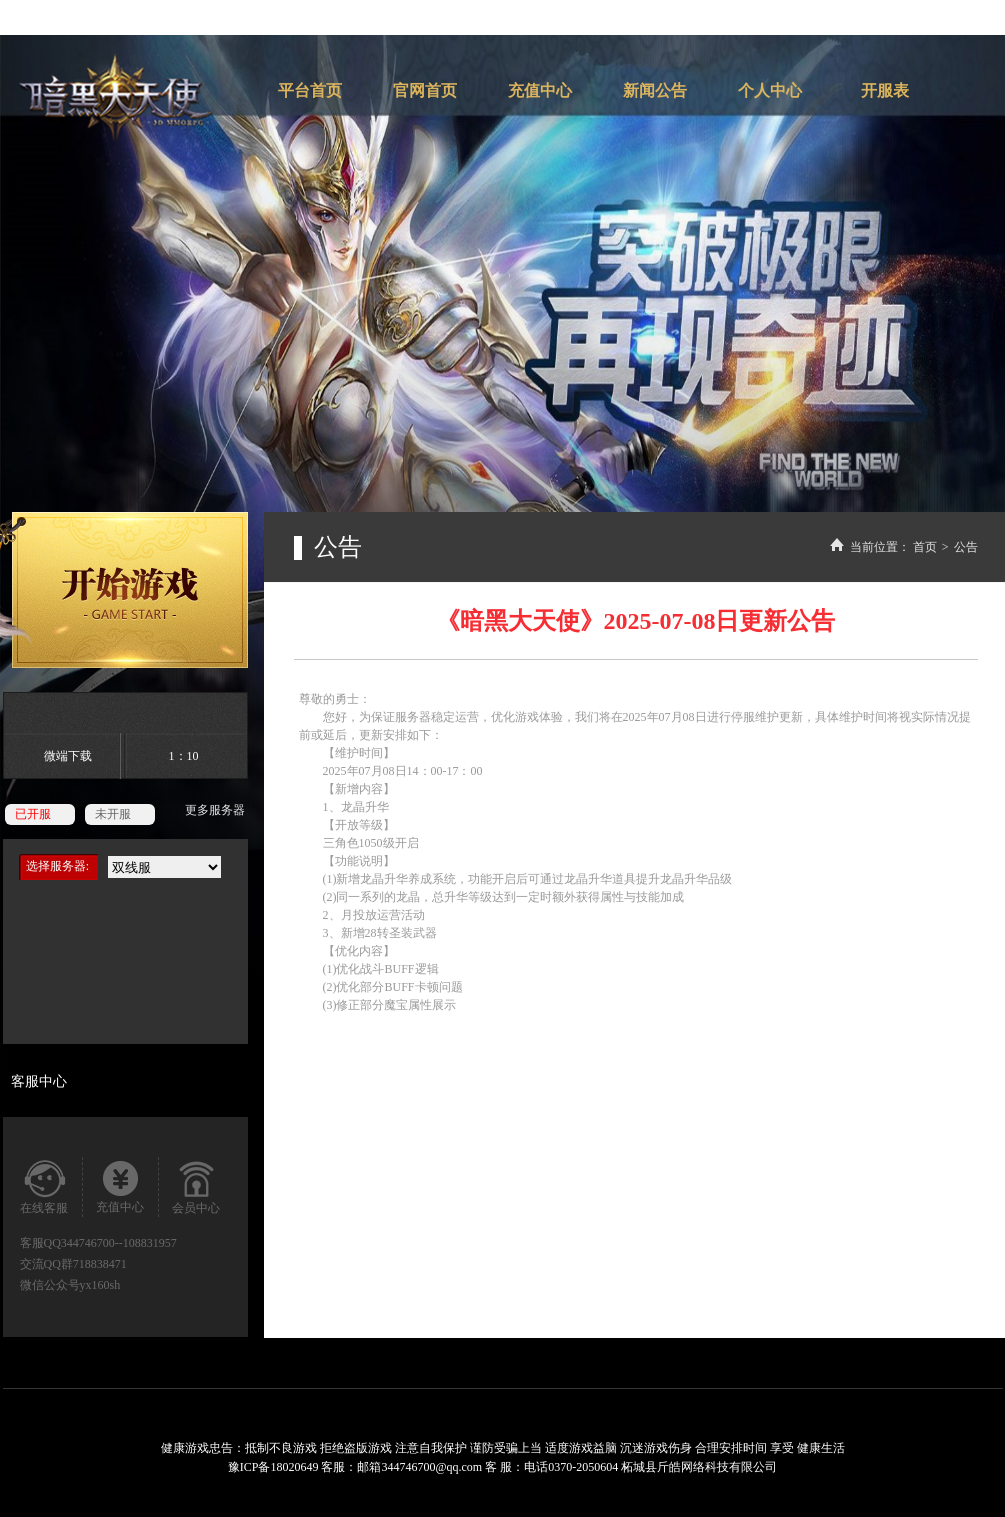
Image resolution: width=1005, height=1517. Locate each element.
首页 (925, 547)
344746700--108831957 (119, 1243)
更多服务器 (215, 810)
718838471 (100, 1264)
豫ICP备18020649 (275, 1467)
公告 (966, 547)
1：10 (184, 756)
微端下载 (68, 756)
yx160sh (100, 1285)
